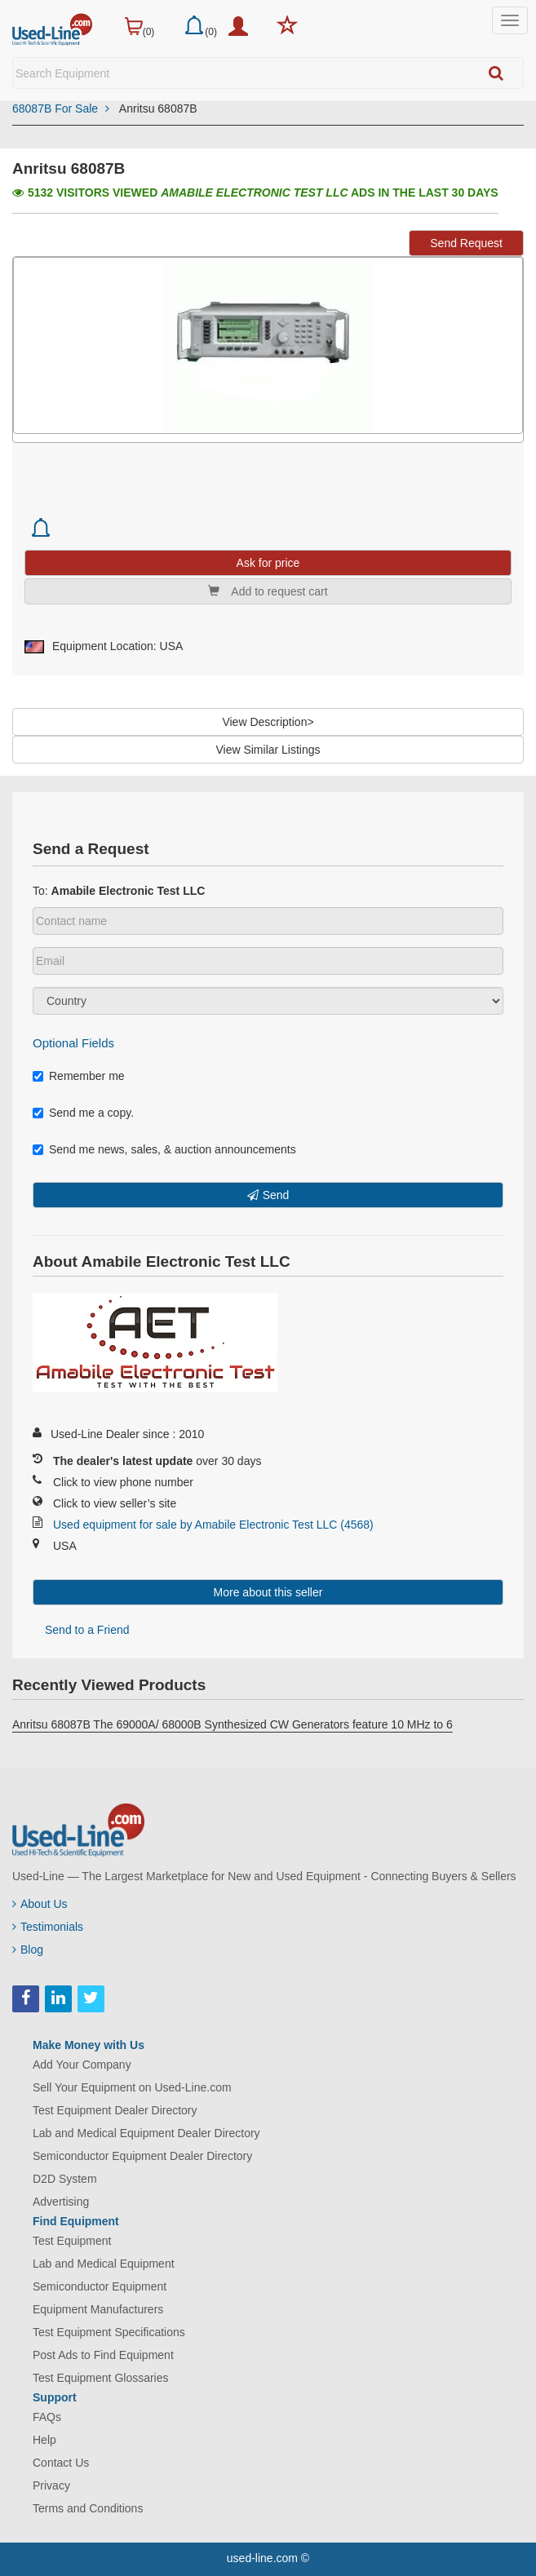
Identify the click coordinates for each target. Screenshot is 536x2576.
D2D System (65, 2178)
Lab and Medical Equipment (104, 2263)
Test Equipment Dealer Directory (115, 2110)
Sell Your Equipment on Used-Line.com (132, 2087)
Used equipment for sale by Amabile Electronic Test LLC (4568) (213, 1524)
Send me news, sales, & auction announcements (164, 1149)
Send (276, 1195)
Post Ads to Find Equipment (103, 2354)
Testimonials (47, 1926)
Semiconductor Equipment (99, 2286)
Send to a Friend (87, 1629)
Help (44, 2439)
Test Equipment (72, 2240)
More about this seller (268, 1592)
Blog (27, 1949)
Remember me (79, 1075)
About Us (40, 1903)
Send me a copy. (83, 1112)
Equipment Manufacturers (98, 2309)
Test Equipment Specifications (109, 2332)
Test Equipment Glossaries (101, 2377)
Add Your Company (82, 2064)
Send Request (466, 243)
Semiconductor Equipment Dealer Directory (142, 2155)
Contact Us (61, 2462)
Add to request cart (267, 591)
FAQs (47, 2416)
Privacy (51, 2485)
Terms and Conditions (88, 2508)
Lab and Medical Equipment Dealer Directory (146, 2133)
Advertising (61, 2201)
